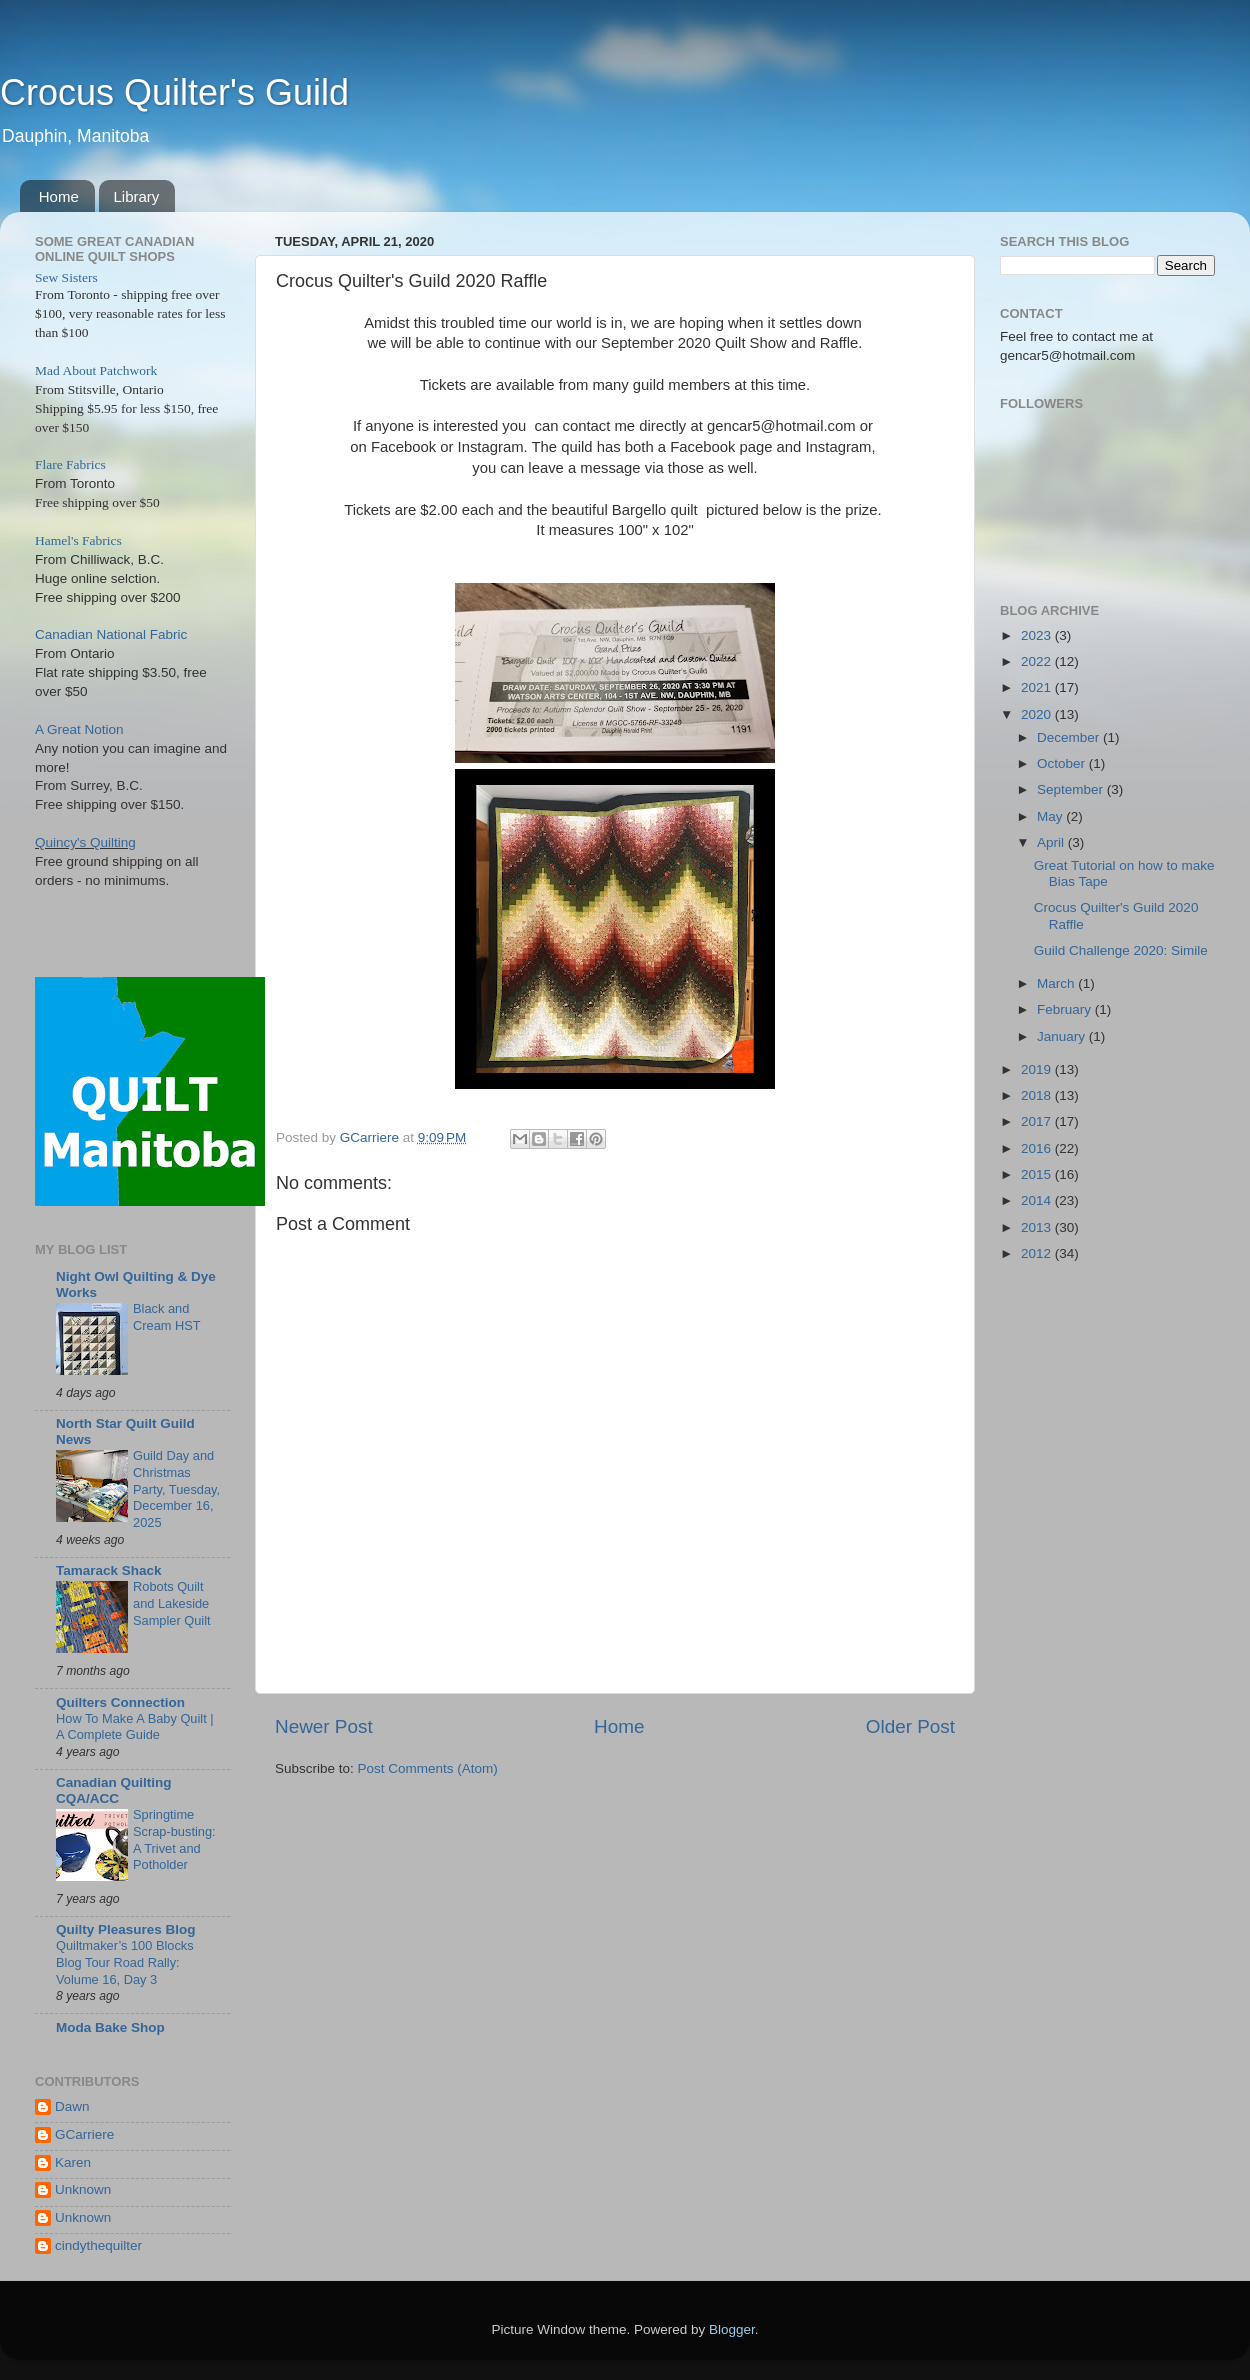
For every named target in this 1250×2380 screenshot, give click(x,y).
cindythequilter (98, 2245)
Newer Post (324, 1726)
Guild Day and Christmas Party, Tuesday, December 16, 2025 (176, 1489)
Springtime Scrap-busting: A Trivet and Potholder (174, 1839)
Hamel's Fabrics (78, 540)
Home (59, 196)
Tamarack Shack (109, 1570)
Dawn (72, 2106)
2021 (1038, 687)
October (1063, 763)
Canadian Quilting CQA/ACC (114, 1790)
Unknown (83, 2189)
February (1066, 1009)
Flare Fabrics (70, 464)
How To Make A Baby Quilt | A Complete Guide (135, 1727)
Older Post (910, 1726)
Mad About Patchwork (96, 370)
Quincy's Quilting (85, 842)
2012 (1038, 1253)
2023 (1038, 635)
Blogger (732, 2329)
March (1057, 983)
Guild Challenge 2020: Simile (1121, 950)
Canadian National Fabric (111, 634)
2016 (1038, 1148)
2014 (1038, 1200)
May (1051, 816)
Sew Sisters (66, 277)
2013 (1038, 1227)
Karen (73, 2162)
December (1070, 737)
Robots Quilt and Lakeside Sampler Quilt (172, 1603)
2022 (1038, 661)
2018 (1038, 1095)
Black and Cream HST (167, 1317)
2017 (1038, 1121)
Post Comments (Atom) (428, 1768)
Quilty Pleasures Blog (126, 1929)
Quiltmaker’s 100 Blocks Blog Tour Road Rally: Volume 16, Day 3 (125, 1962)
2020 (1038, 714)
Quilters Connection (120, 1702)
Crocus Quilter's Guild (174, 92)
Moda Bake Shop (110, 2027)
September (1072, 789)
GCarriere (84, 2134)
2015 (1038, 1174)
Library (137, 196)
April (1052, 842)
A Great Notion (79, 729)
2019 (1038, 1069)
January (1063, 1036)
